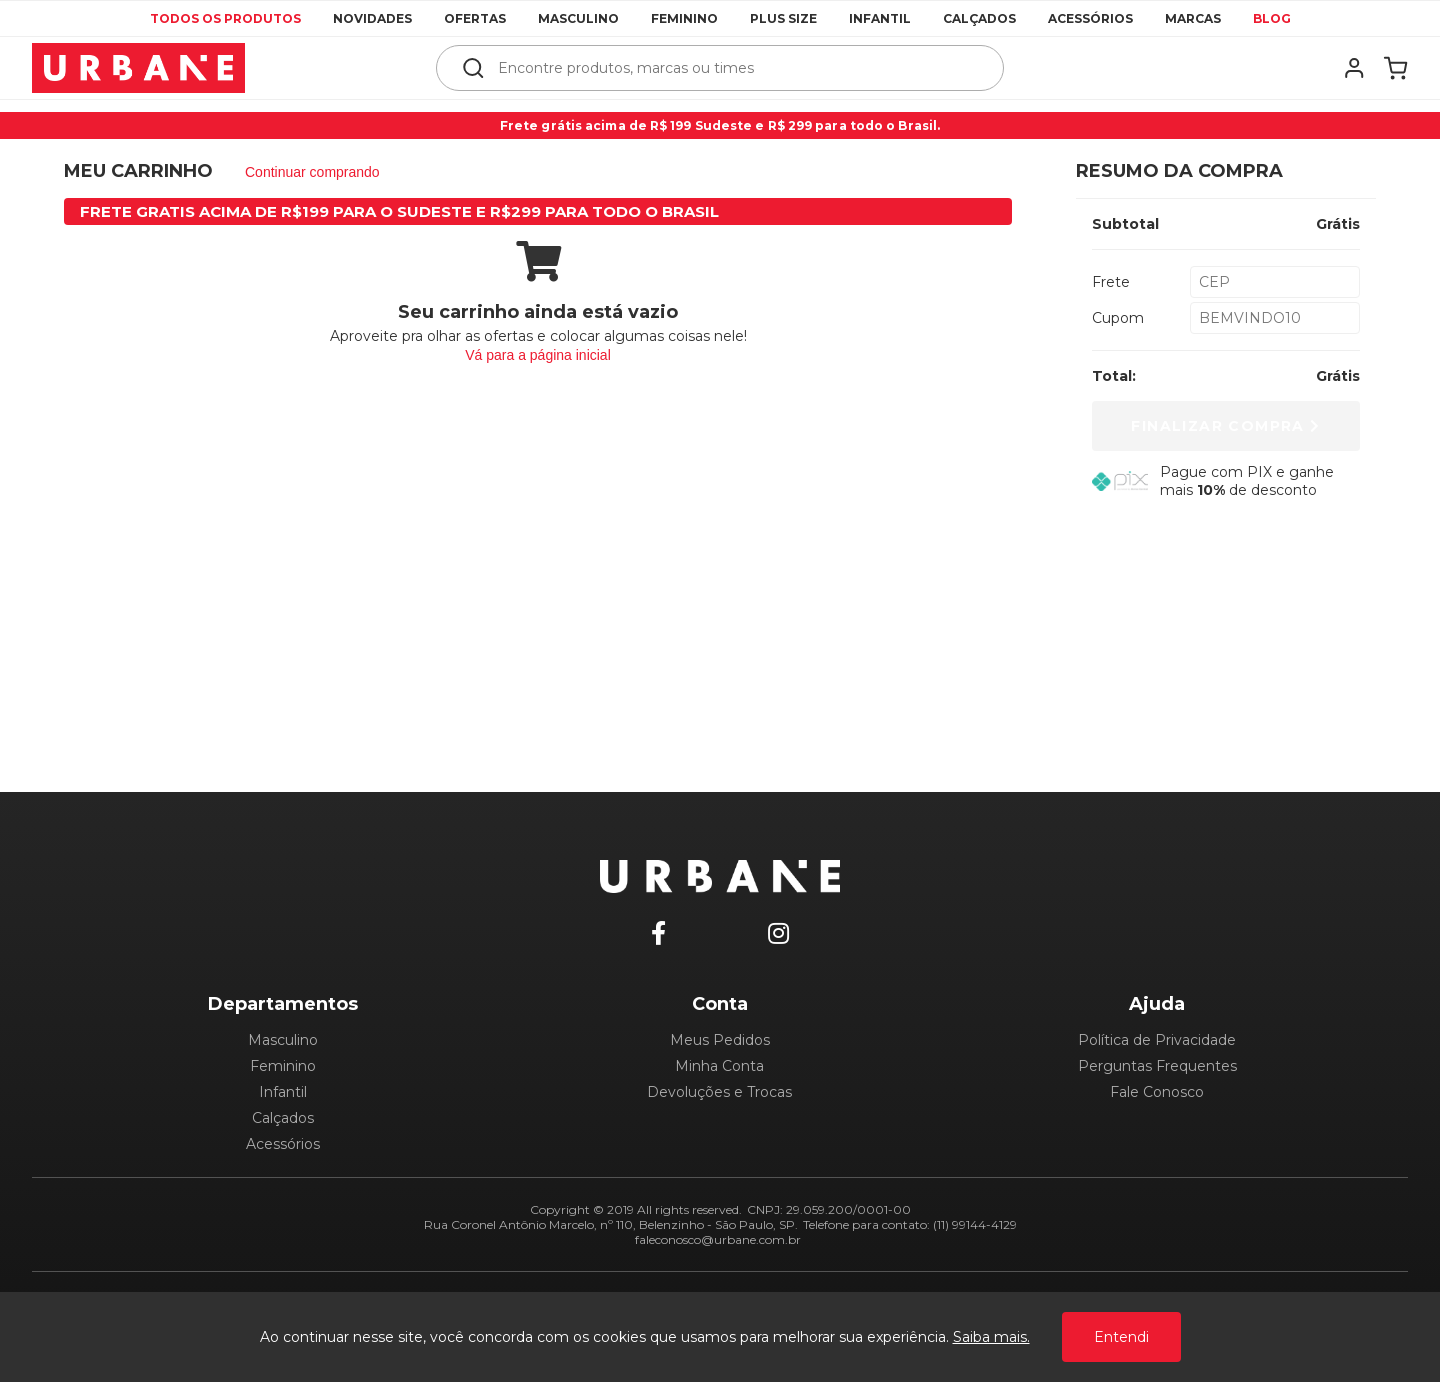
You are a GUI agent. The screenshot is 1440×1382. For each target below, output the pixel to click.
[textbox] (733, 68)
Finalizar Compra (1225, 426)
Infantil (880, 18)
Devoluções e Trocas (719, 1092)
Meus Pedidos (720, 1040)
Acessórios (1090, 18)
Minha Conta (719, 1066)
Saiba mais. (991, 1337)
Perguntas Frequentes (1157, 1066)
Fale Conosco (1157, 1092)
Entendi (1121, 1337)
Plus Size (783, 18)
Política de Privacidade (1157, 1040)
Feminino (684, 18)
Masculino (578, 18)
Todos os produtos (225, 18)
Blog (1272, 18)
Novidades (372, 18)
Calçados (979, 18)
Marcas (1193, 18)
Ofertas (475, 18)
